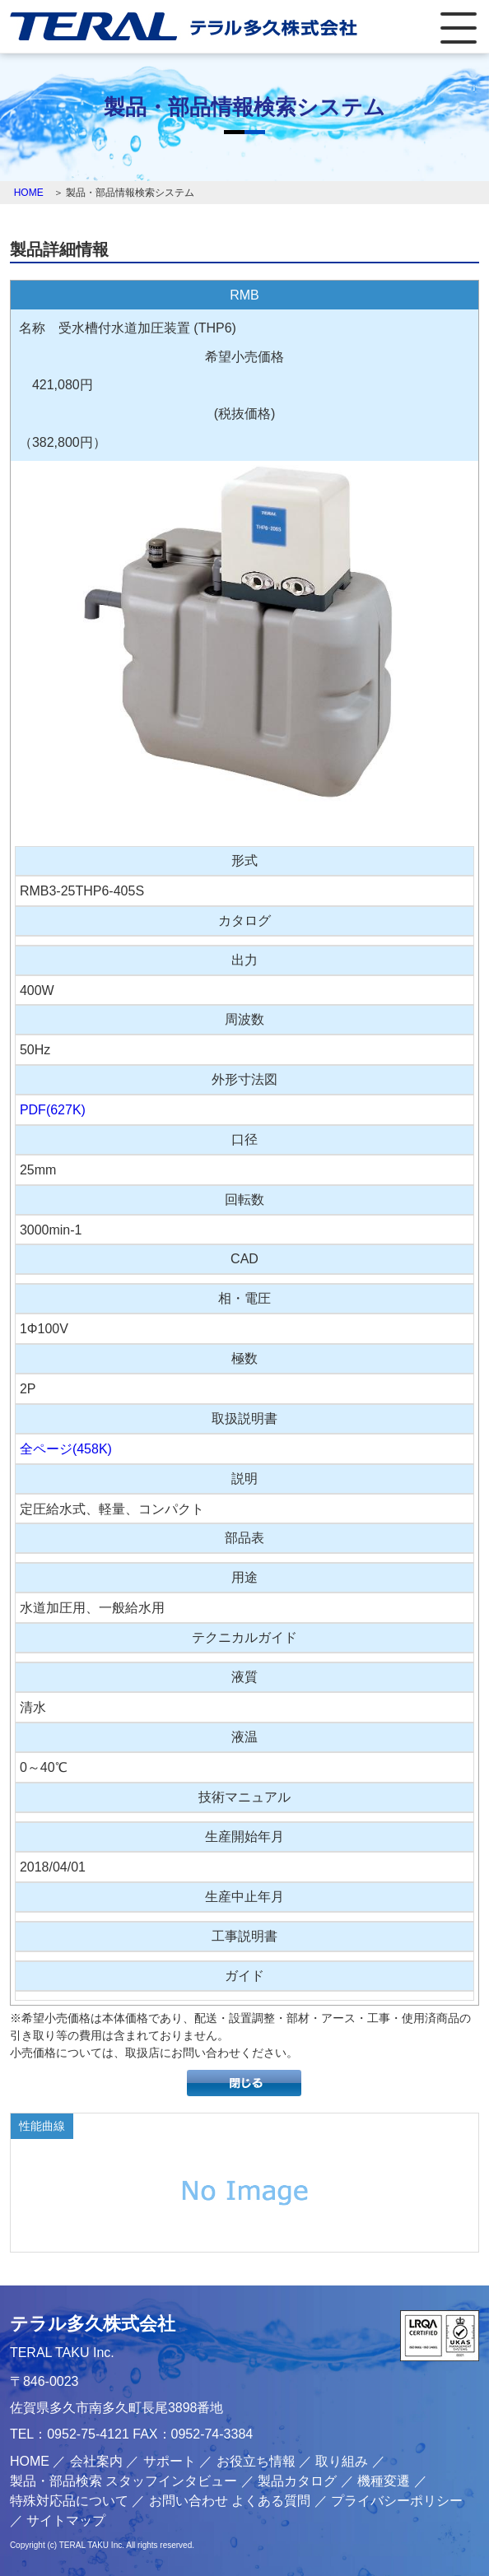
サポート (169, 2461)
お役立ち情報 (256, 2461)
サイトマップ (65, 2520)
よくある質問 (270, 2501)
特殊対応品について (69, 2501)
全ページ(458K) (66, 1449)
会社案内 (96, 2461)
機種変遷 (383, 2481)
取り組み (341, 2461)
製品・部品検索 (56, 2481)
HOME (29, 192)
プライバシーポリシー (397, 2501)
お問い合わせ (188, 2501)
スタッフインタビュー (171, 2481)
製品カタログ (297, 2481)
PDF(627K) (53, 1110)
